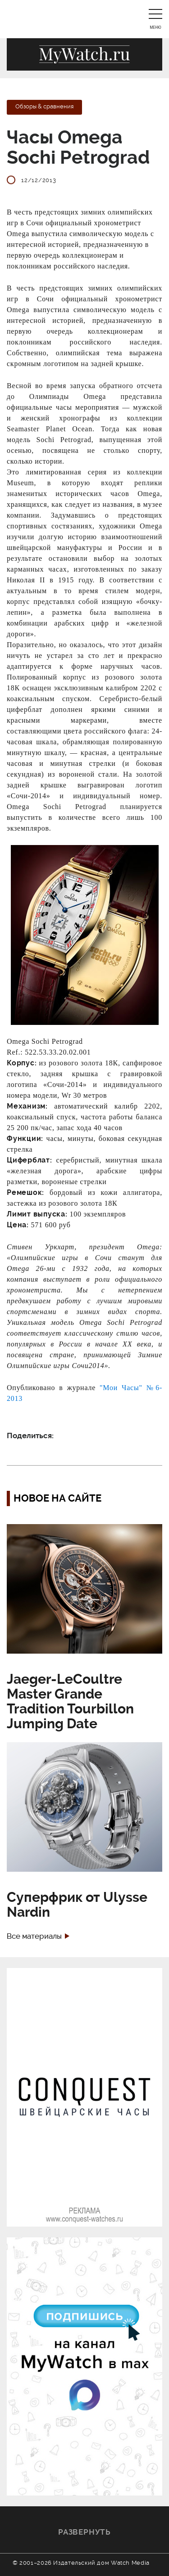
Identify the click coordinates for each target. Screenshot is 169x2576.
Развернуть (84, 2531)
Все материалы (34, 1936)
